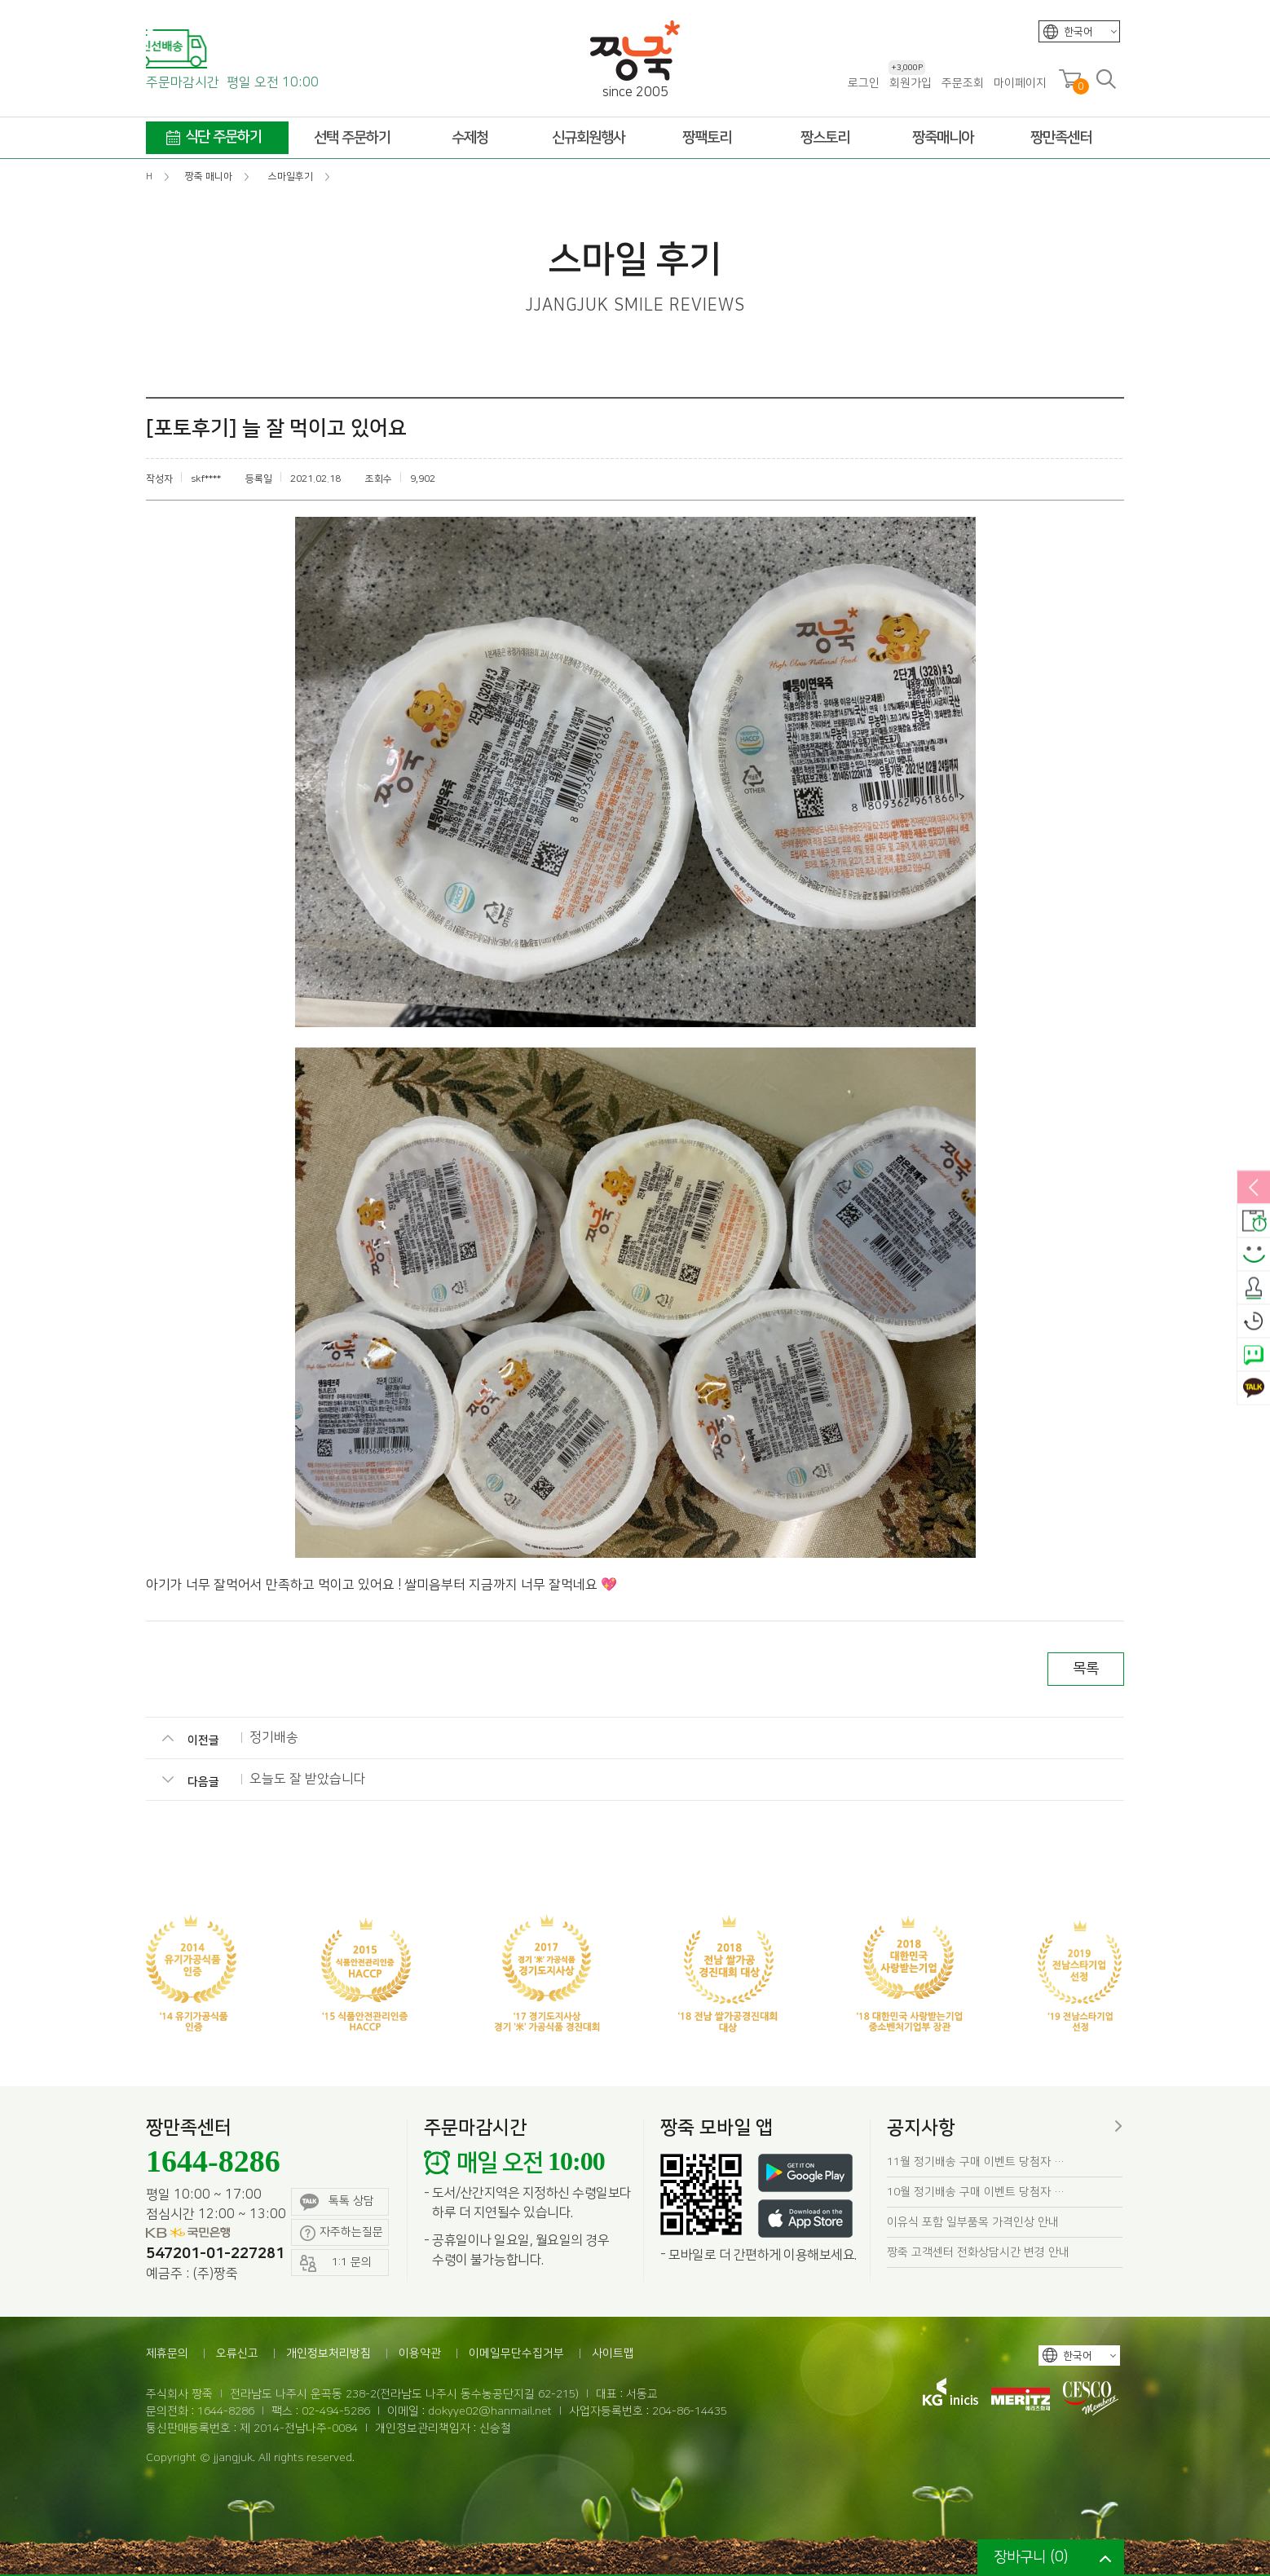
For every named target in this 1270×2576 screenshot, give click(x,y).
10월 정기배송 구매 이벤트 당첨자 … (976, 2192)
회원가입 (910, 83)
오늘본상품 (1253, 1322)
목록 (1086, 1669)
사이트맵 (613, 2353)
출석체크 (1253, 1289)
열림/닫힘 (1253, 1188)
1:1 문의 (336, 2263)
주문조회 (962, 83)
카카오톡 (1253, 1389)
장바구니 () (1031, 2557)
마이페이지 (1020, 83)
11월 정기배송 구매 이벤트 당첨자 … (976, 2161)
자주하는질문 (341, 2233)
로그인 (864, 83)
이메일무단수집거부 (516, 2353)
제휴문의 (167, 2353)
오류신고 (237, 2353)
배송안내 (1253, 1222)
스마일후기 (1253, 1255)
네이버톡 (1253, 1356)
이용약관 (420, 2353)
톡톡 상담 (337, 2202)
